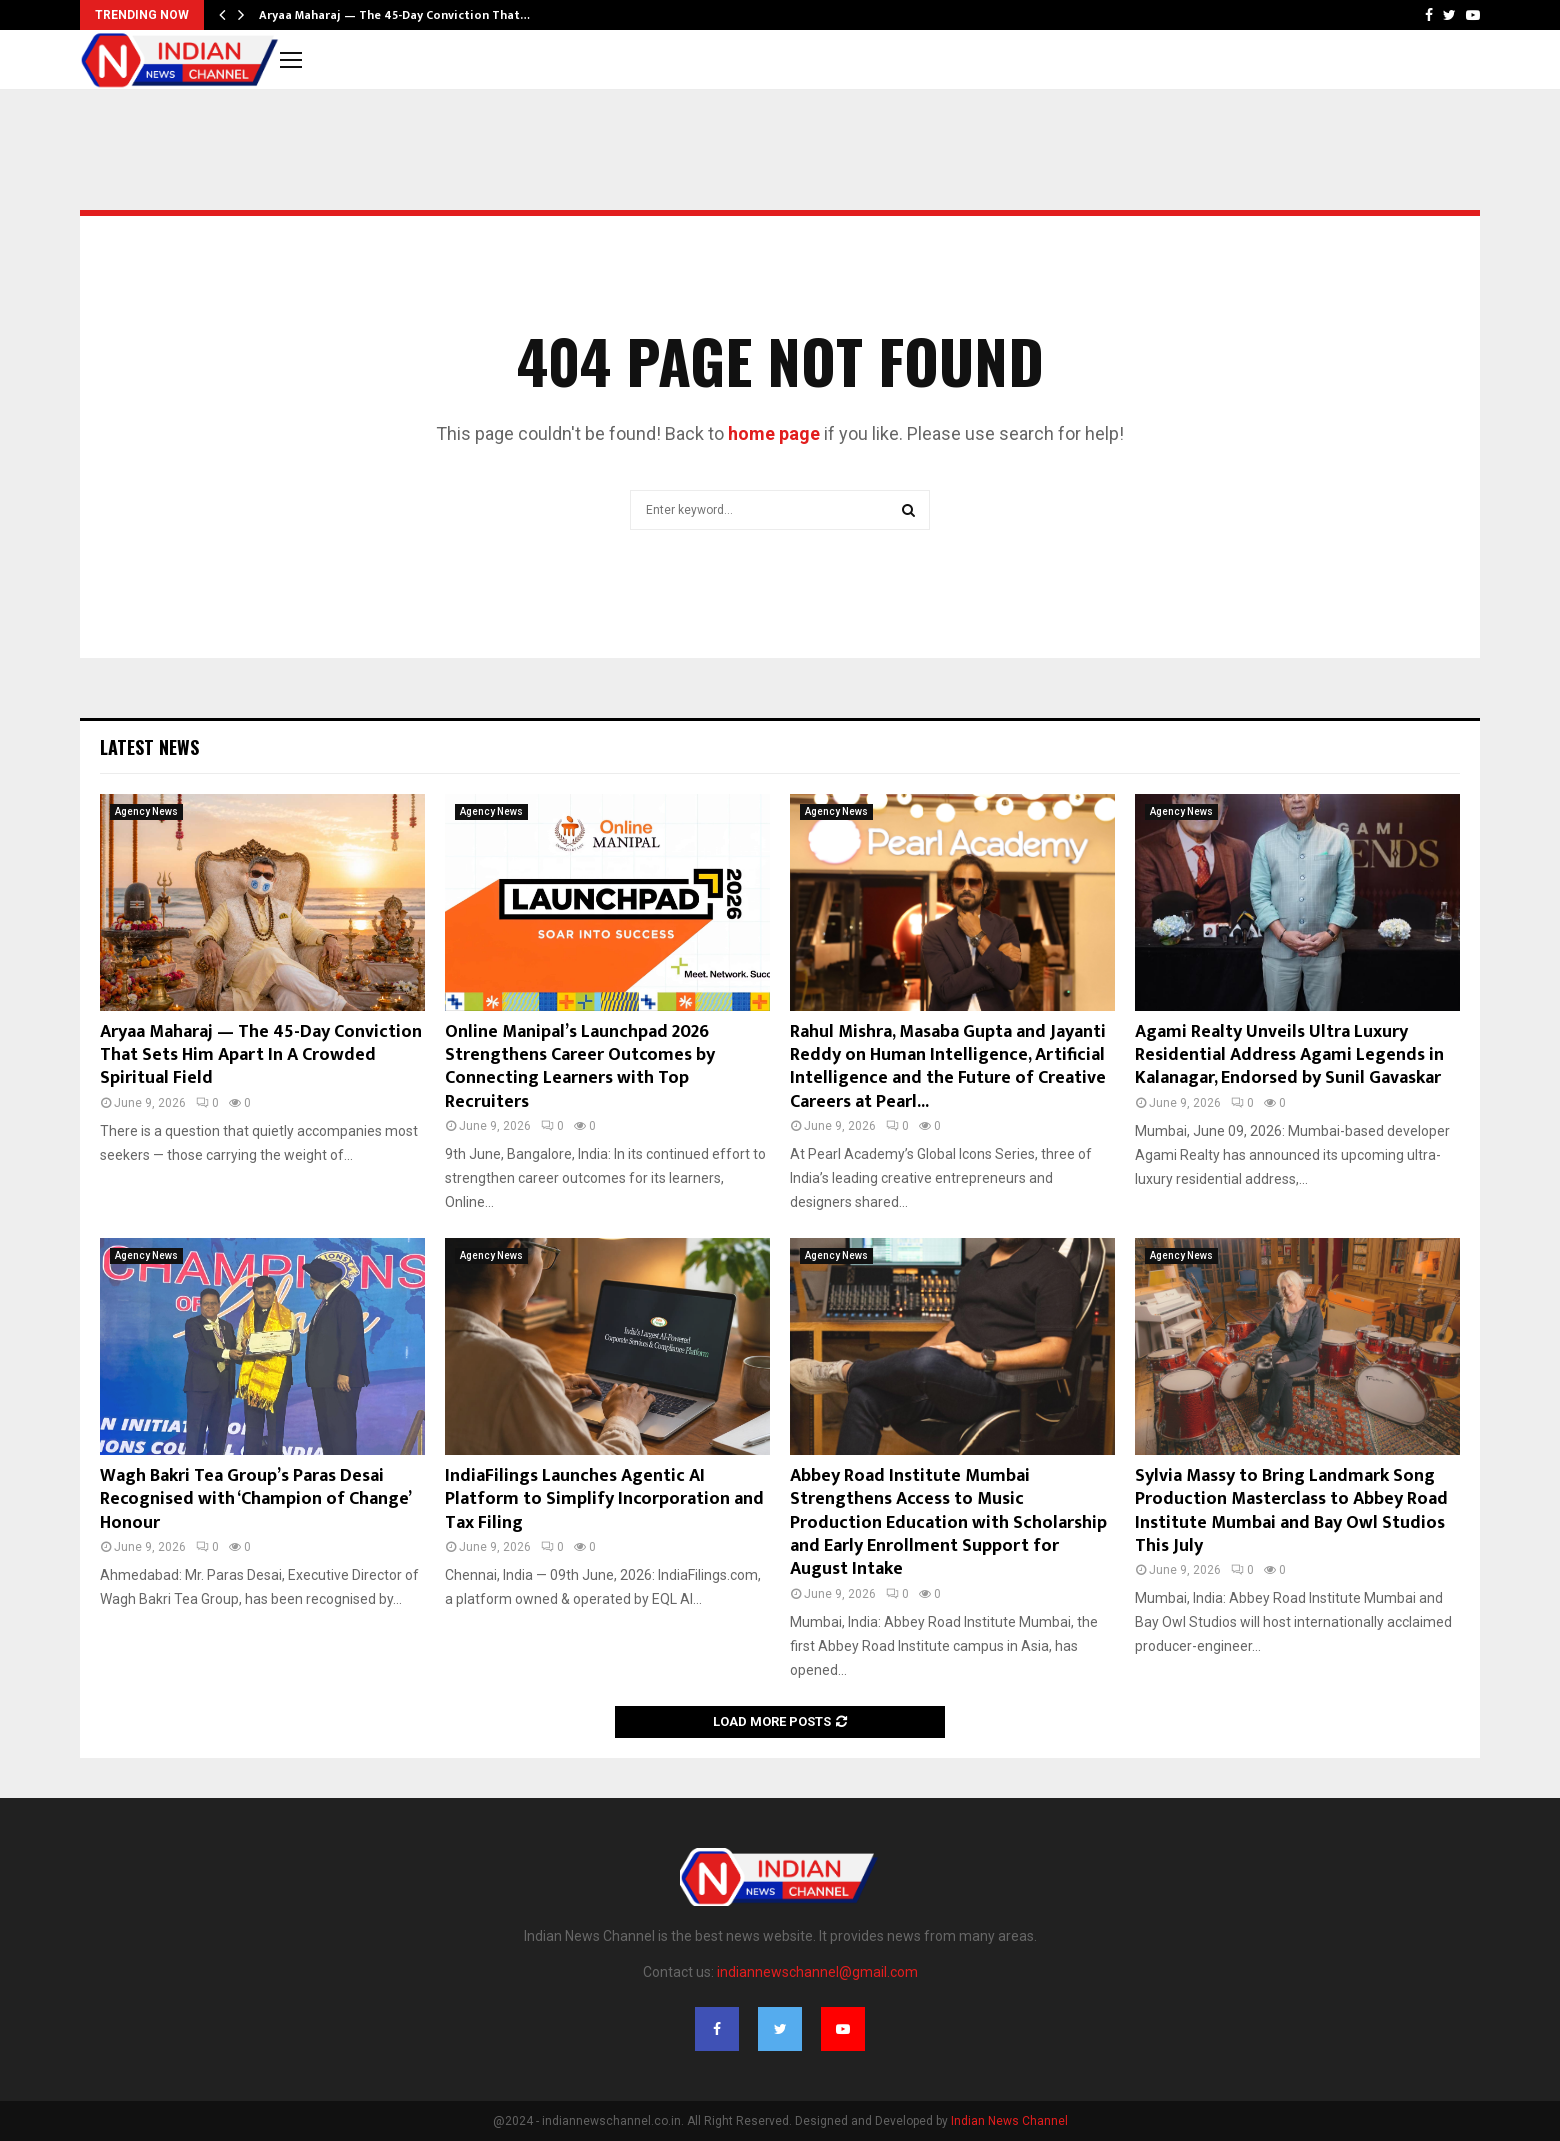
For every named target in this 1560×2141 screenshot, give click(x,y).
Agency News (146, 811)
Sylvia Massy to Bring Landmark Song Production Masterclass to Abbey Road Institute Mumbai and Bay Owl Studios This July (1291, 1511)
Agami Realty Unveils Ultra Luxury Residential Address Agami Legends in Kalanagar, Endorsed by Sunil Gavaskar (1289, 1055)
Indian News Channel (1009, 2121)
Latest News (149, 747)
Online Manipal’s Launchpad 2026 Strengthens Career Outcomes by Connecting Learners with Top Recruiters (580, 1067)
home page (774, 433)
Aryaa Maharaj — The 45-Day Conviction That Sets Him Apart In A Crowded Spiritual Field (261, 1055)
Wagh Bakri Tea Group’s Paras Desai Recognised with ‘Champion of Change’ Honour (255, 1499)
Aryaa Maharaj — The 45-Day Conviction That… (394, 15)
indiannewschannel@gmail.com (817, 1972)
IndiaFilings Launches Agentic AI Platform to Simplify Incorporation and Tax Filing (604, 1499)
